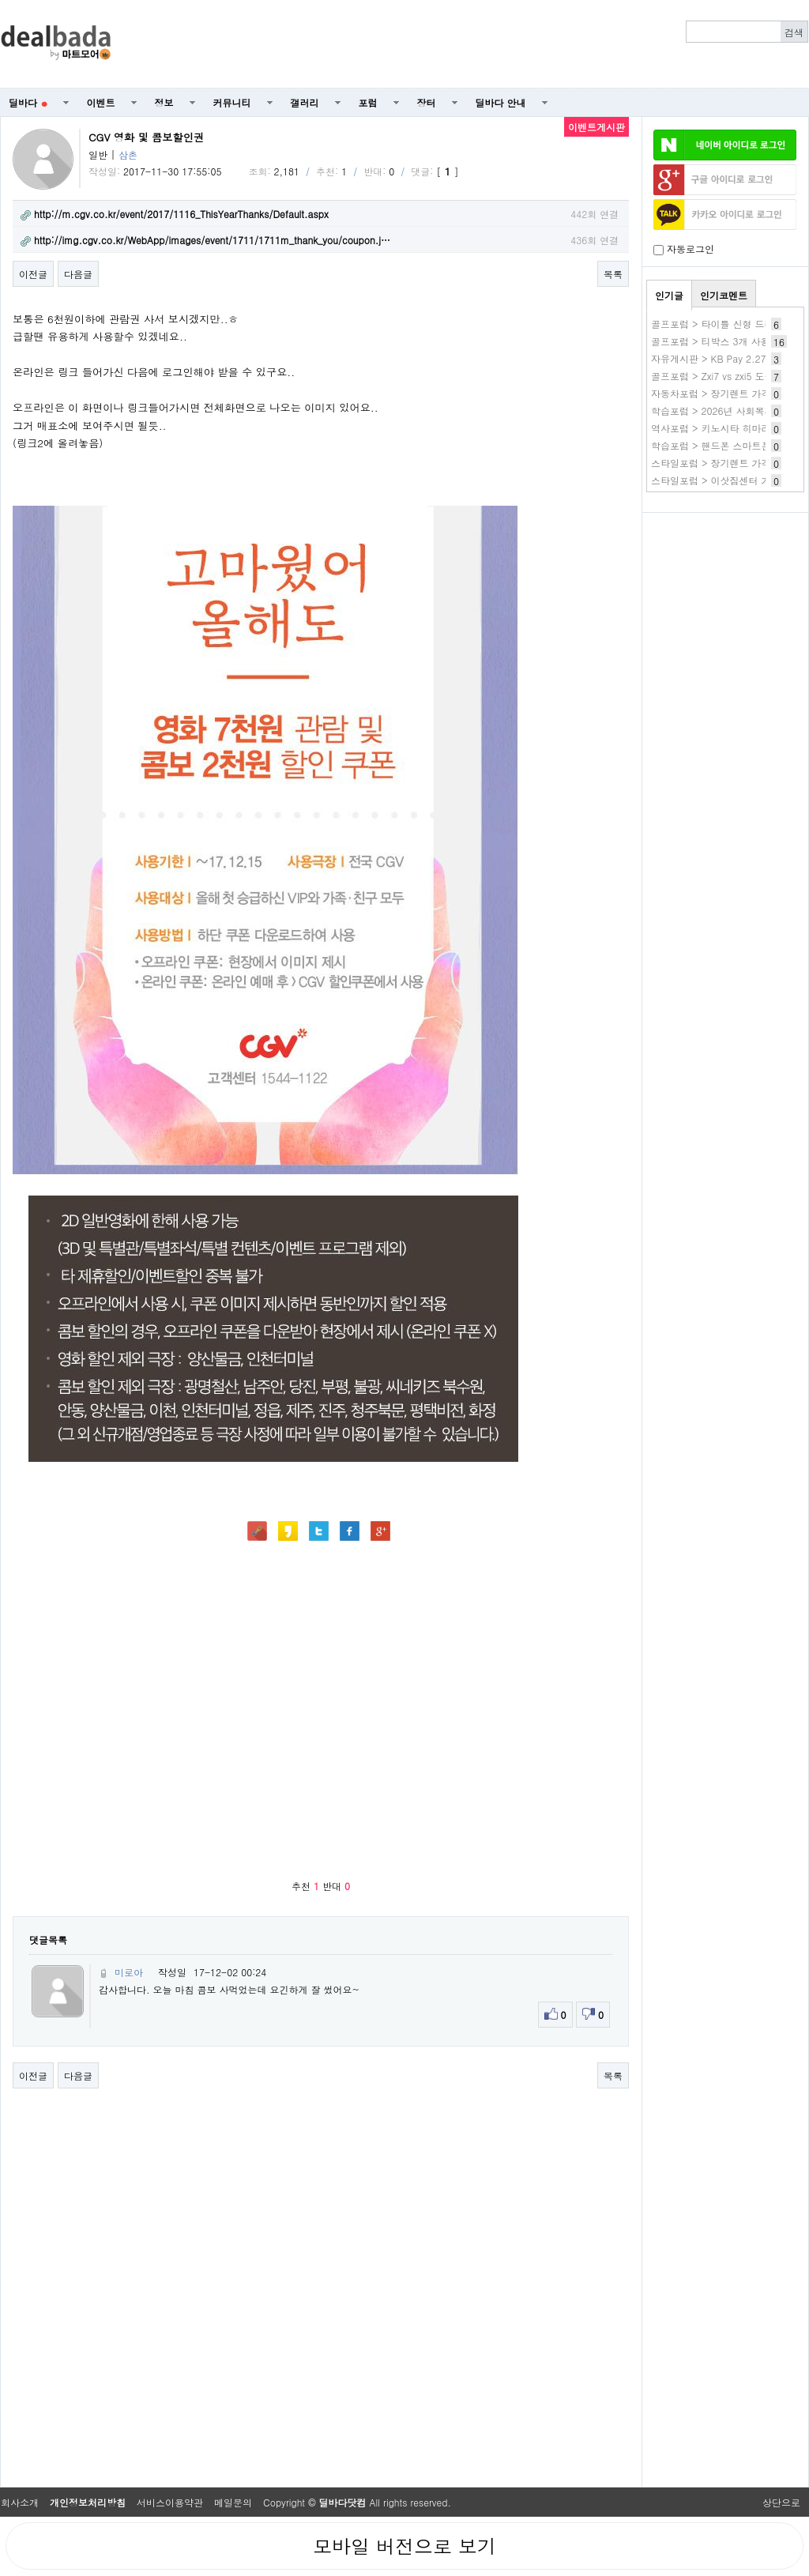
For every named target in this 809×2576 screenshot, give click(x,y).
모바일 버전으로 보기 (404, 2546)
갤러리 (305, 102)
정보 (164, 102)
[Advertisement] (725, 605)
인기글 (669, 295)
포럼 (368, 102)
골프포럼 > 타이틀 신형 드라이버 (722, 323)
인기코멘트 (723, 295)
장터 (426, 102)
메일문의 (233, 2502)
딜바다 (28, 102)
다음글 (78, 274)
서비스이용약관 (170, 2502)
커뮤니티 (232, 102)
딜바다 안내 (501, 102)
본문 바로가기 (0, 0)
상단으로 (781, 2502)
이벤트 (101, 102)
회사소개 (20, 2502)
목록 (613, 274)
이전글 (33, 274)
